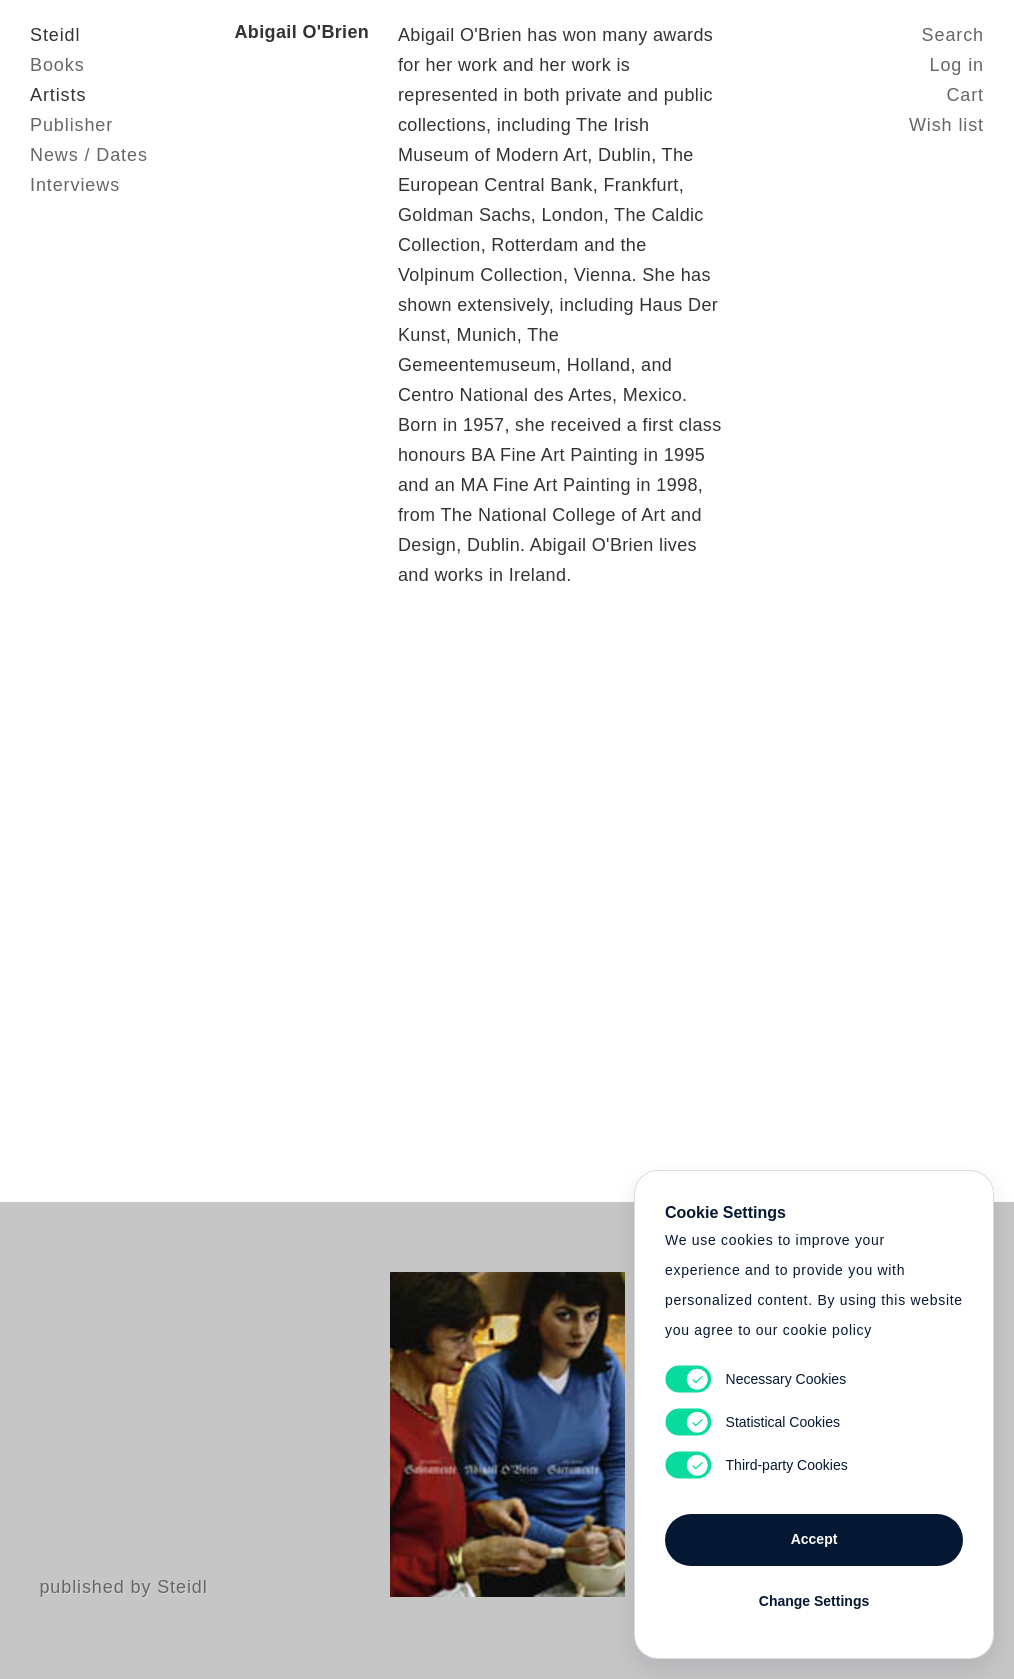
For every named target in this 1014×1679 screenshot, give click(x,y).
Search (953, 35)
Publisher (71, 125)
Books (57, 65)
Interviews (75, 185)
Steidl (55, 35)
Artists (58, 95)
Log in (957, 65)
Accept (814, 1539)
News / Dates (89, 155)
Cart (965, 95)
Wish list (946, 125)
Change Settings (814, 1601)
